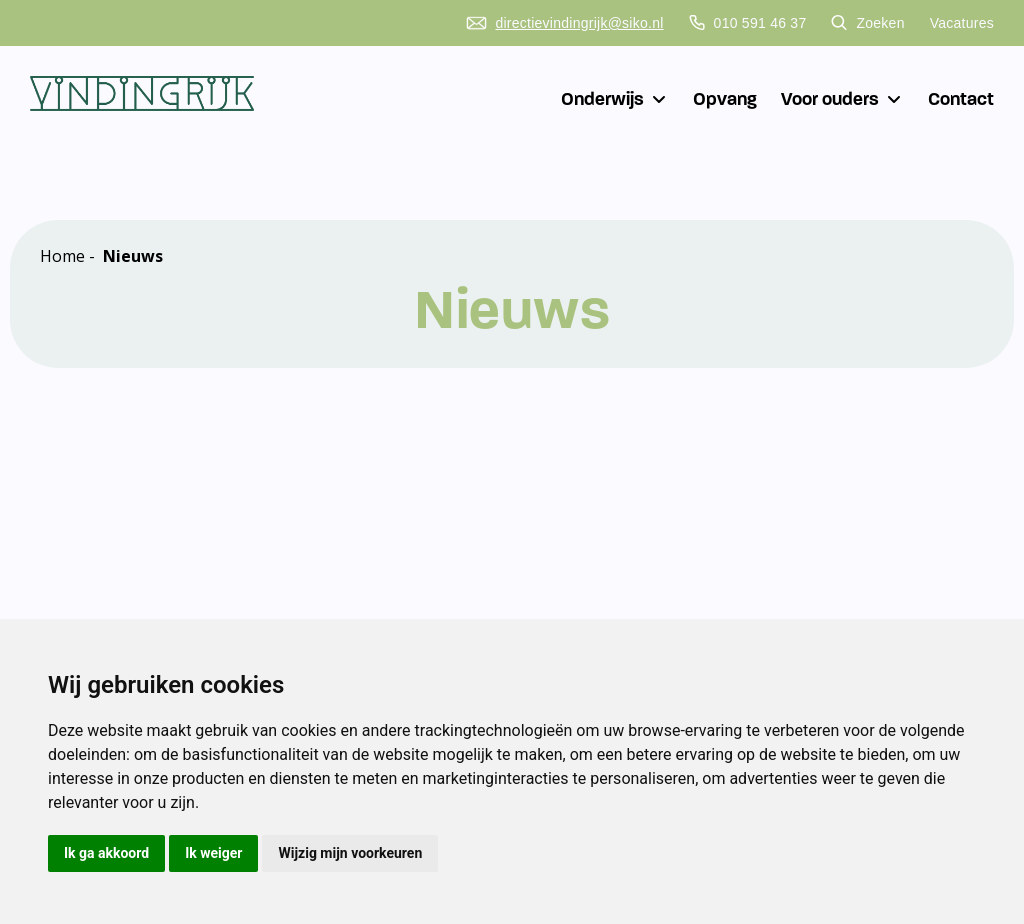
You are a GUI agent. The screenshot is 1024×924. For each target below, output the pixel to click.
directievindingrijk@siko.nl (564, 23)
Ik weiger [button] (213, 853)
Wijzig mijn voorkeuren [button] (350, 853)
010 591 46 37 (748, 23)
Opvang (725, 99)
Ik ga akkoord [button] (106, 853)
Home (62, 256)
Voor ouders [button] (842, 99)
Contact (961, 99)
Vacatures (962, 23)
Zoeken (867, 23)
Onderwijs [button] (615, 99)
